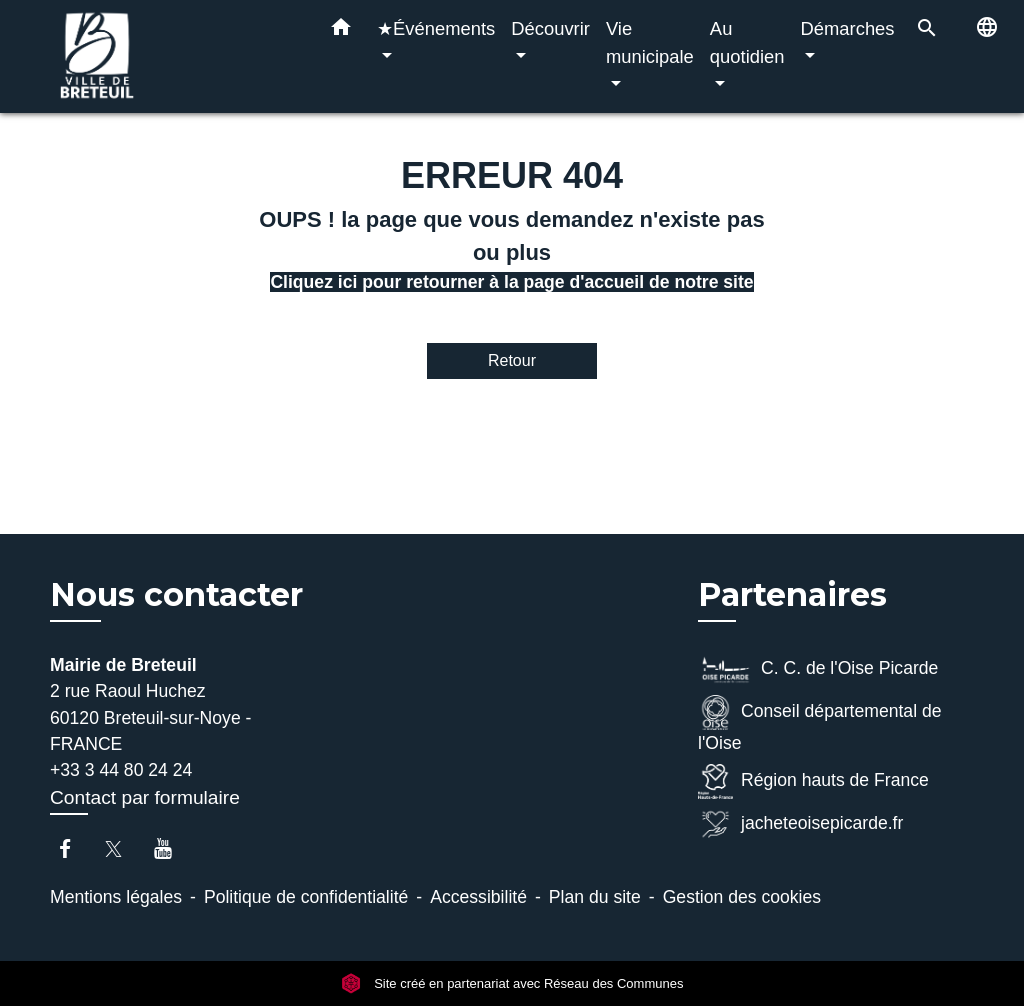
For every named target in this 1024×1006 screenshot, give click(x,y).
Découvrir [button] (550, 28)
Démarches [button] (848, 28)
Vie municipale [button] (650, 42)
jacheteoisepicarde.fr (800, 824)
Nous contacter (176, 595)
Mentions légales (116, 897)
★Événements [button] (436, 28)
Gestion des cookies (742, 897)
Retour (512, 360)
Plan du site (595, 897)
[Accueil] (172, 56)
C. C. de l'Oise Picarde (818, 669)
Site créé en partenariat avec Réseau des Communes (512, 983)
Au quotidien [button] (747, 42)
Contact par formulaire (145, 797)
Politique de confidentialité (306, 897)
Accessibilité (478, 897)
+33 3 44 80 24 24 (121, 770)
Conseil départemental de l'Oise (820, 724)
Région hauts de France (813, 781)
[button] (341, 31)
